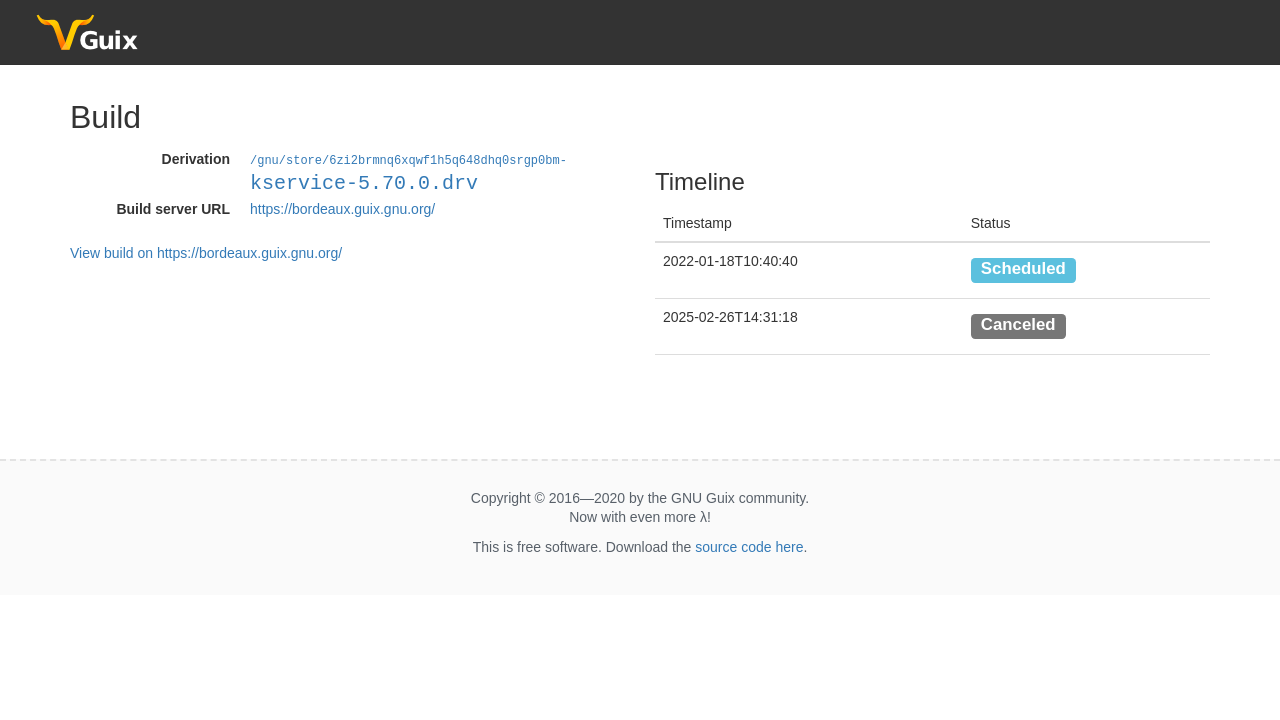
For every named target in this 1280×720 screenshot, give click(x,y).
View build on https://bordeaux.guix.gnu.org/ (206, 252)
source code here (749, 547)
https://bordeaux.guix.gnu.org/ (342, 208)
